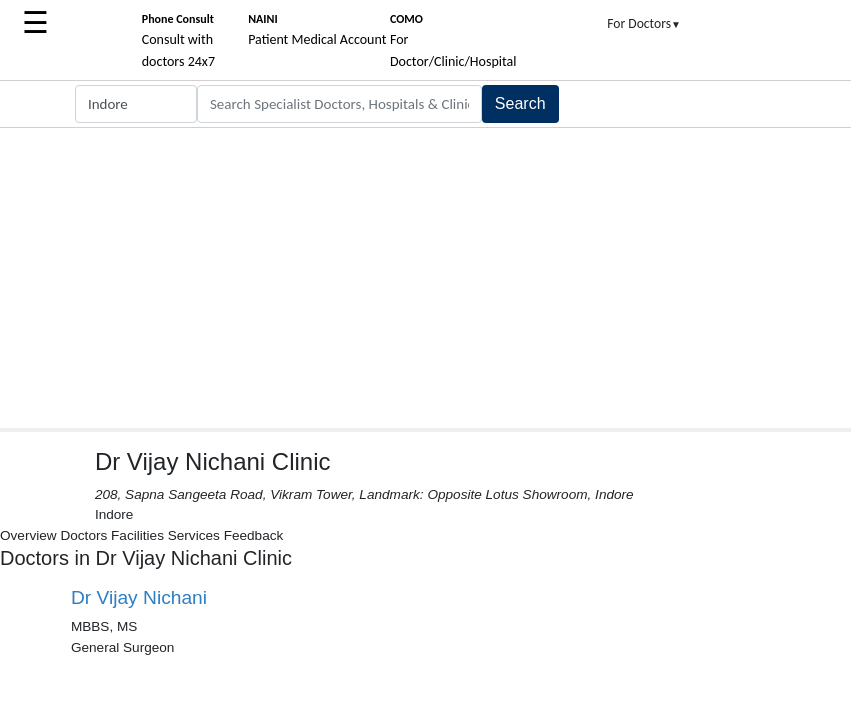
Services (194, 535)
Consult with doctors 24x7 (178, 41)
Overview (28, 535)
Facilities (137, 535)
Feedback (254, 535)
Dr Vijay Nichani (139, 597)
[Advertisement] (425, 278)
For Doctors (644, 23)
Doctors (83, 535)
